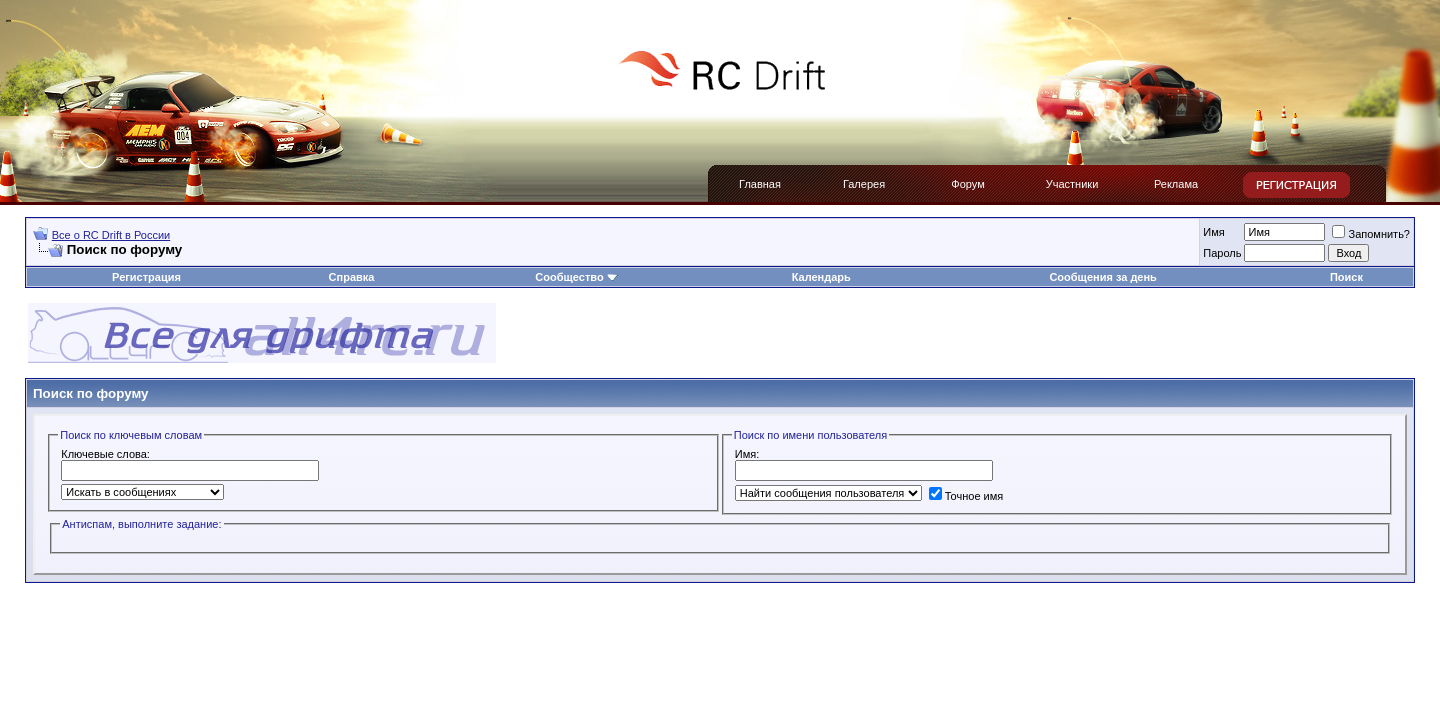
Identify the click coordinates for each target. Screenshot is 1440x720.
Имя (1213, 232)
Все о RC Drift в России (111, 235)
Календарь (821, 277)
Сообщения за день (1102, 277)
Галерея (864, 184)
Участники (1072, 184)
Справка (352, 277)
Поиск (1346, 277)
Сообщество (576, 277)
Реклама (1176, 184)
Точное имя (966, 496)
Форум (967, 184)
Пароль (1222, 253)
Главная (760, 184)
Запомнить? (1371, 234)
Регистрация (146, 277)
